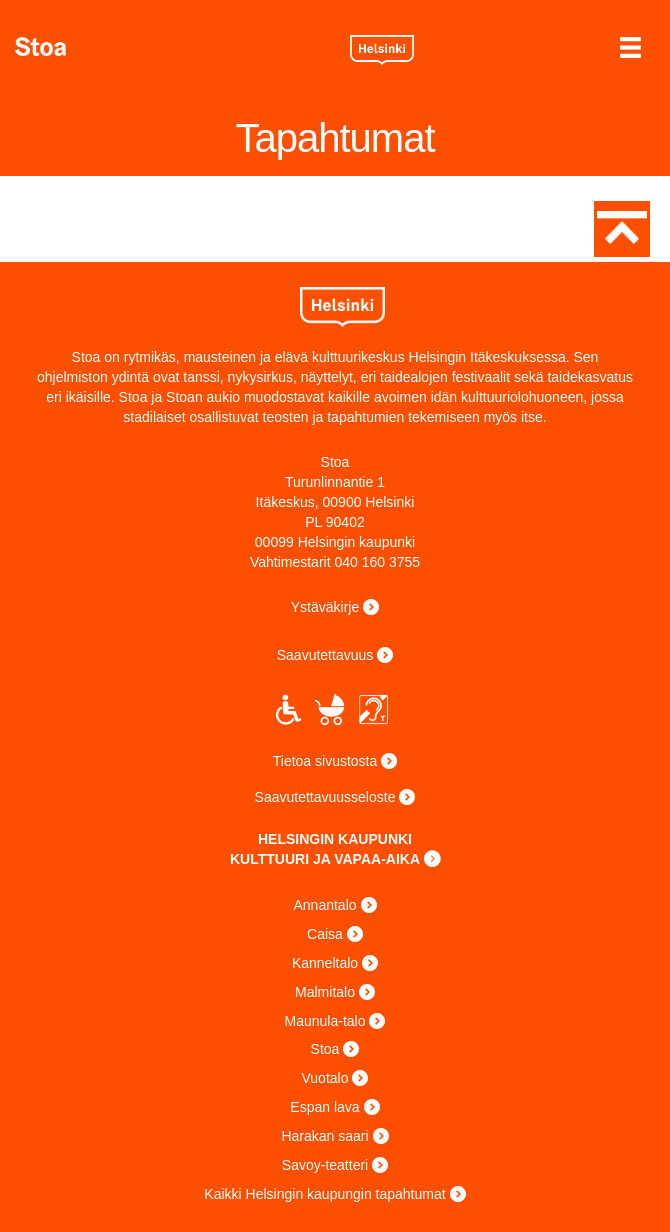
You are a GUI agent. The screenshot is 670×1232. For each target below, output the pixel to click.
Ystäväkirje (325, 607)
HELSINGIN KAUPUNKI (335, 839)
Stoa (175, 46)
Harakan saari (324, 1136)
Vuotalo (325, 1078)
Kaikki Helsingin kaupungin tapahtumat (324, 1194)
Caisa (325, 934)
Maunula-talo (325, 1021)
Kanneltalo (325, 963)
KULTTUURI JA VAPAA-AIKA (325, 859)
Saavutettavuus (325, 655)
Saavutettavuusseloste (325, 797)
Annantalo (324, 905)
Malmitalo (325, 992)
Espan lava (324, 1107)
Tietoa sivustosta (325, 761)
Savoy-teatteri (325, 1165)
